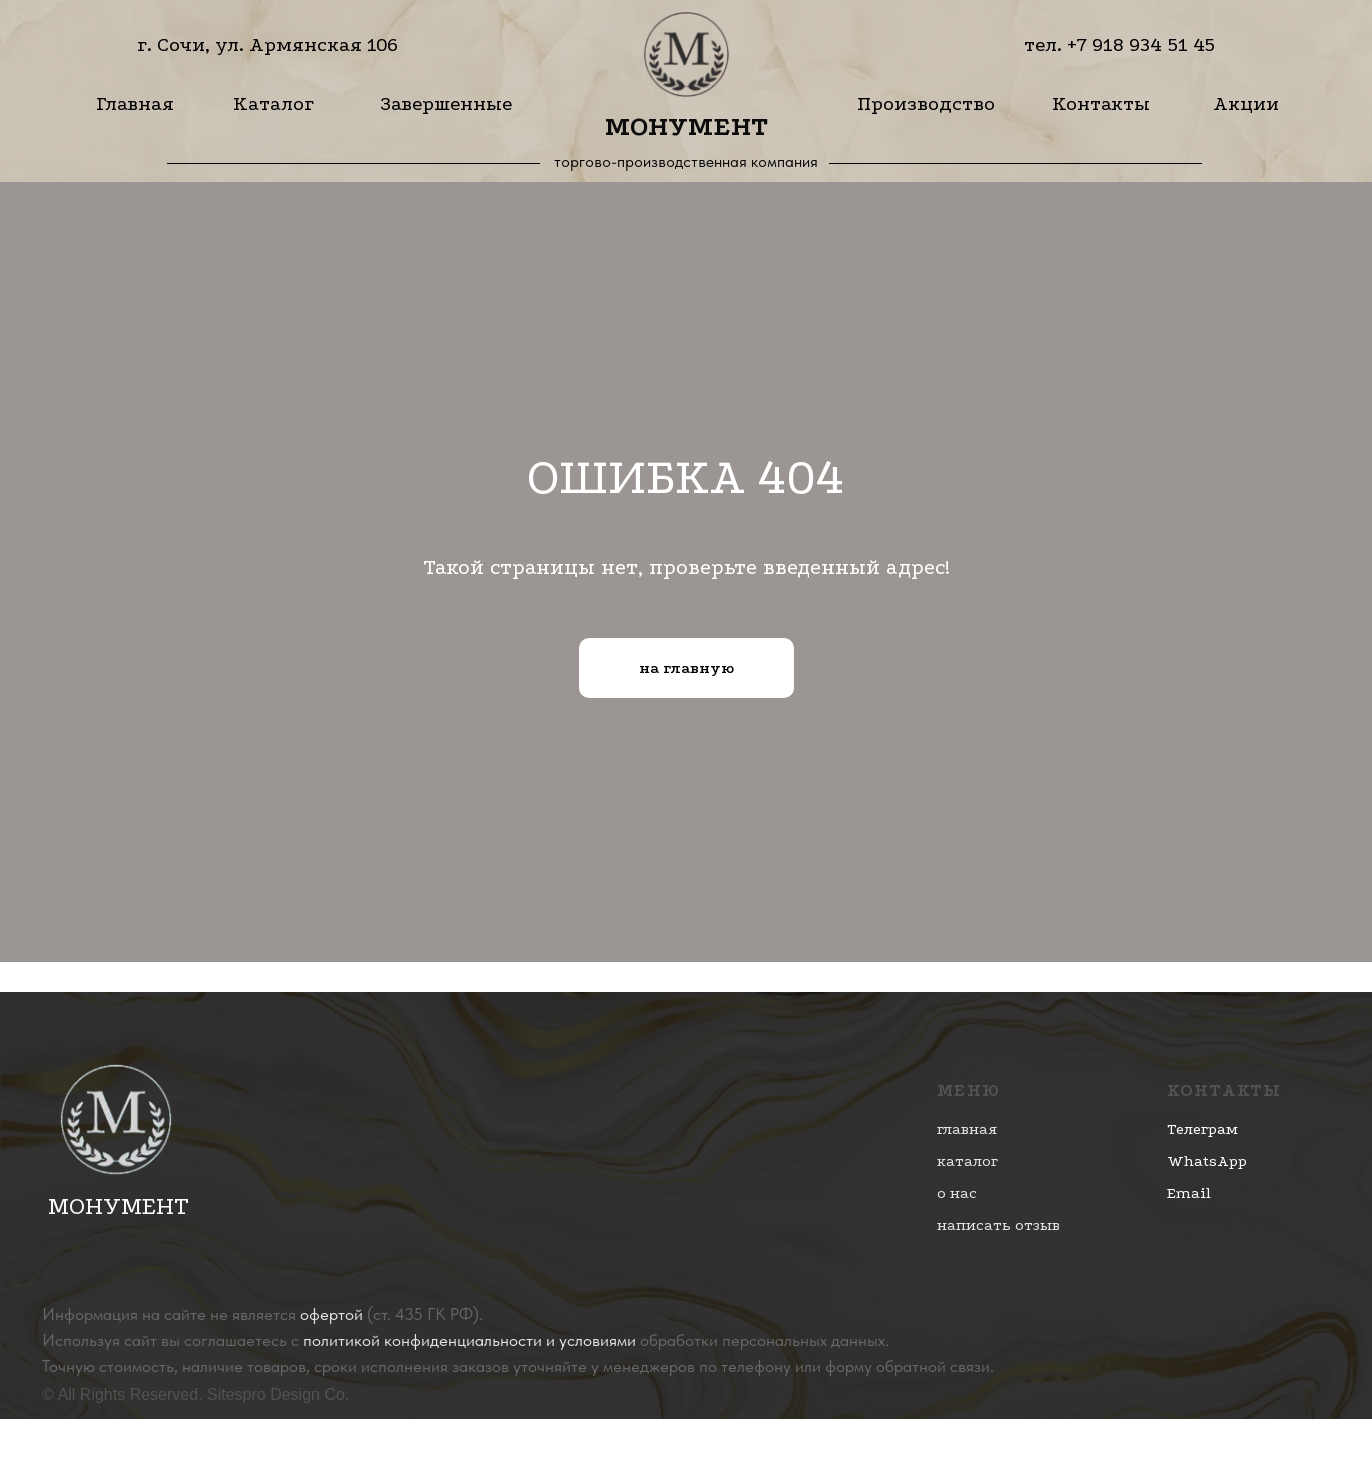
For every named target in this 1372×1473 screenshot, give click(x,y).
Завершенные (446, 103)
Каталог (273, 103)
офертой (331, 1314)
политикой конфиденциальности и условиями (469, 1340)
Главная (135, 103)
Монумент (686, 126)
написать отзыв (998, 1225)
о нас (957, 1193)
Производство (926, 103)
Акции (1246, 103)
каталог (967, 1161)
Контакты (1101, 103)
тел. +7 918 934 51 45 (1119, 44)
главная (967, 1129)
